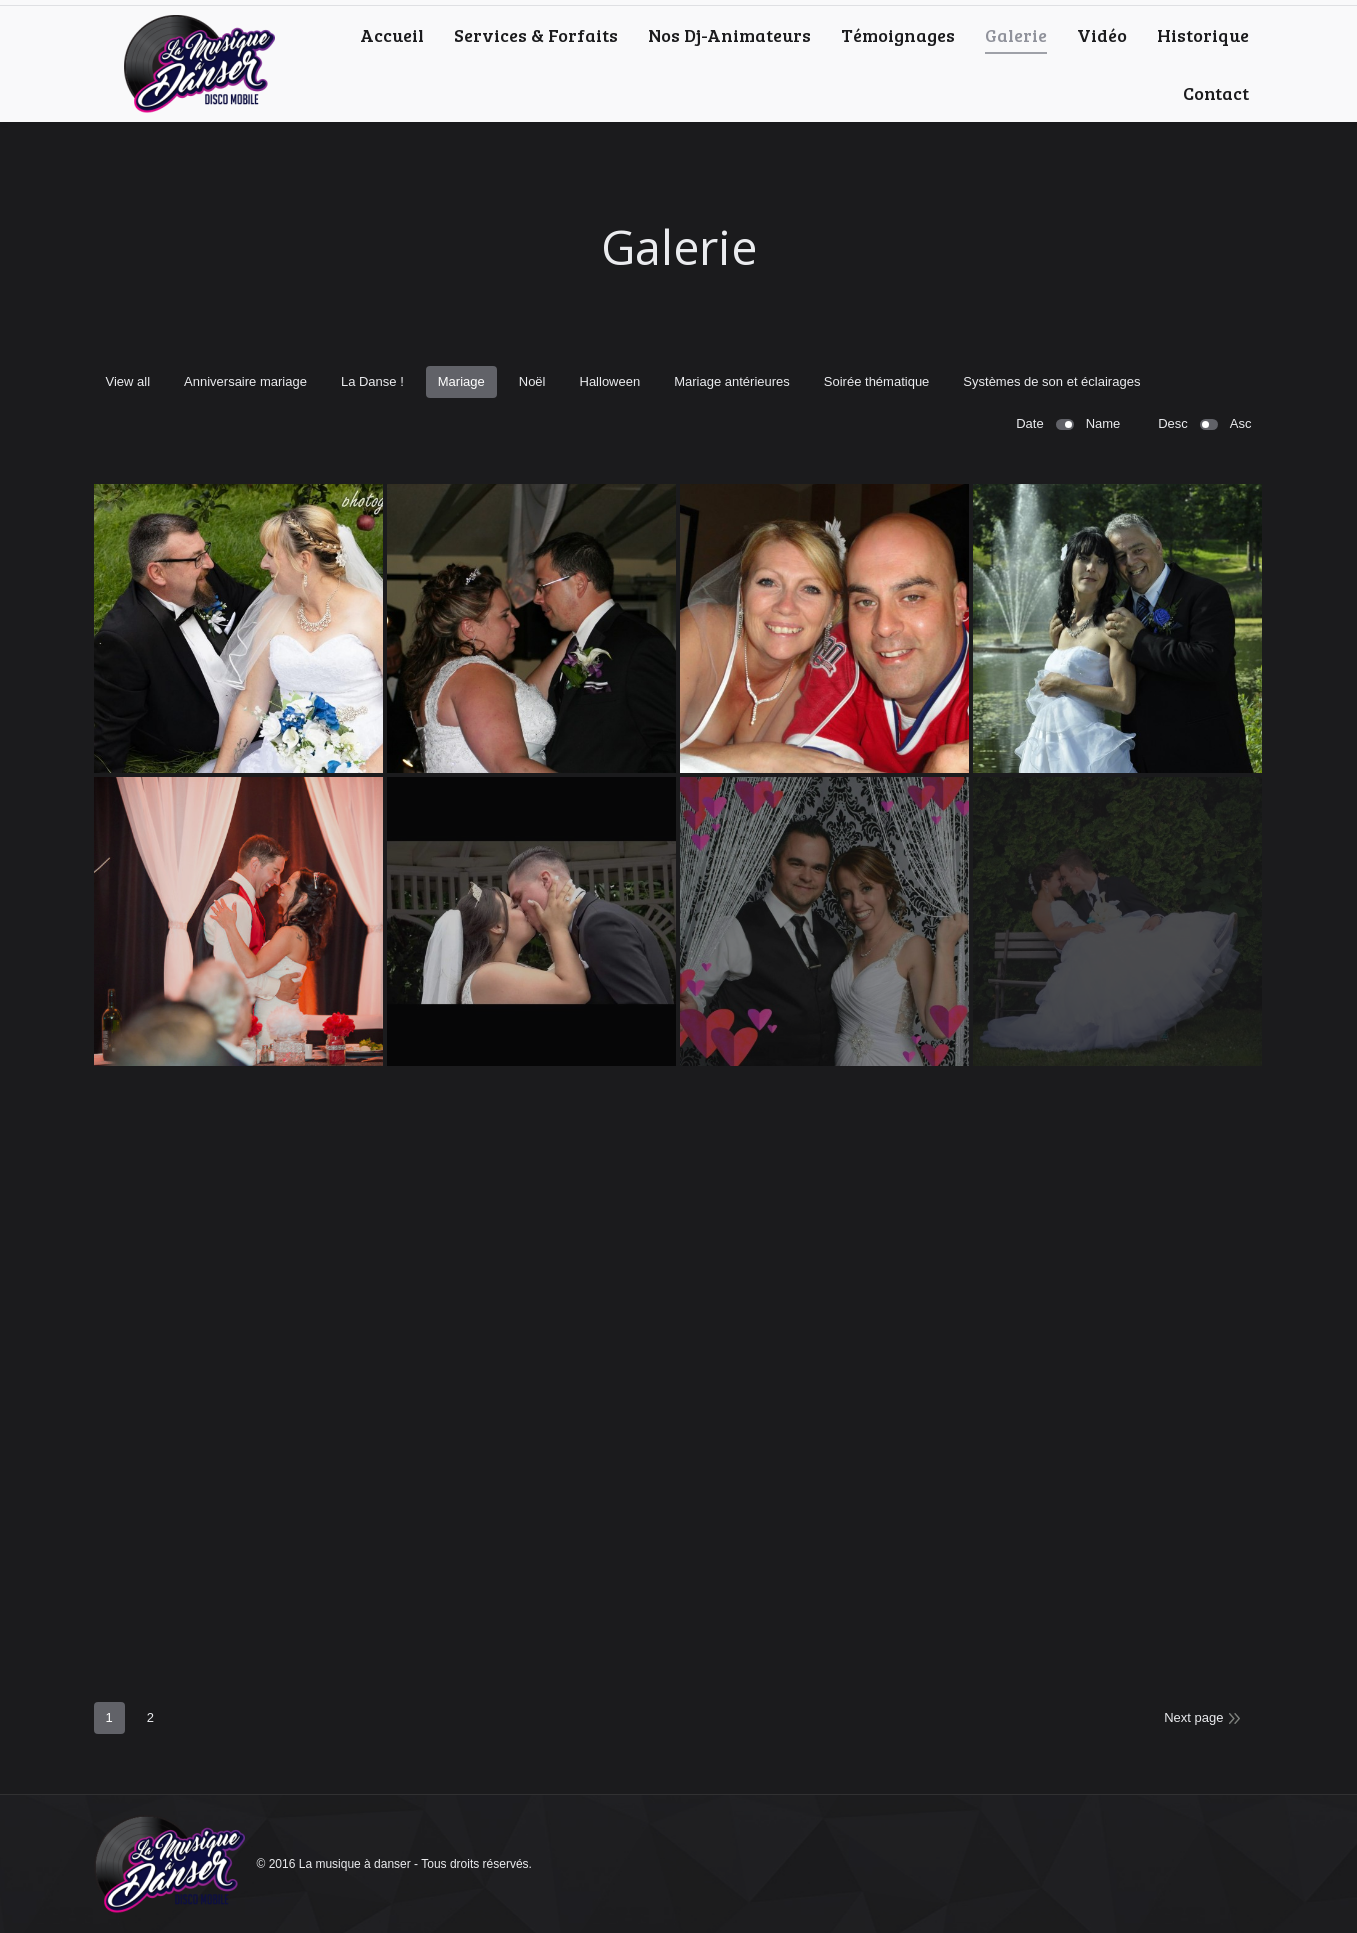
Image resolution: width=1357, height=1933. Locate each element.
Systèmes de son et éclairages (1051, 381)
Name (1103, 423)
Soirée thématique (877, 381)
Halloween (610, 381)
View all (128, 381)
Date (1029, 423)
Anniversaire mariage (245, 381)
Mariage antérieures (732, 381)
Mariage (461, 381)
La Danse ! (372, 381)
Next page (1193, 1717)
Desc (1173, 423)
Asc (1241, 423)
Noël (532, 381)
